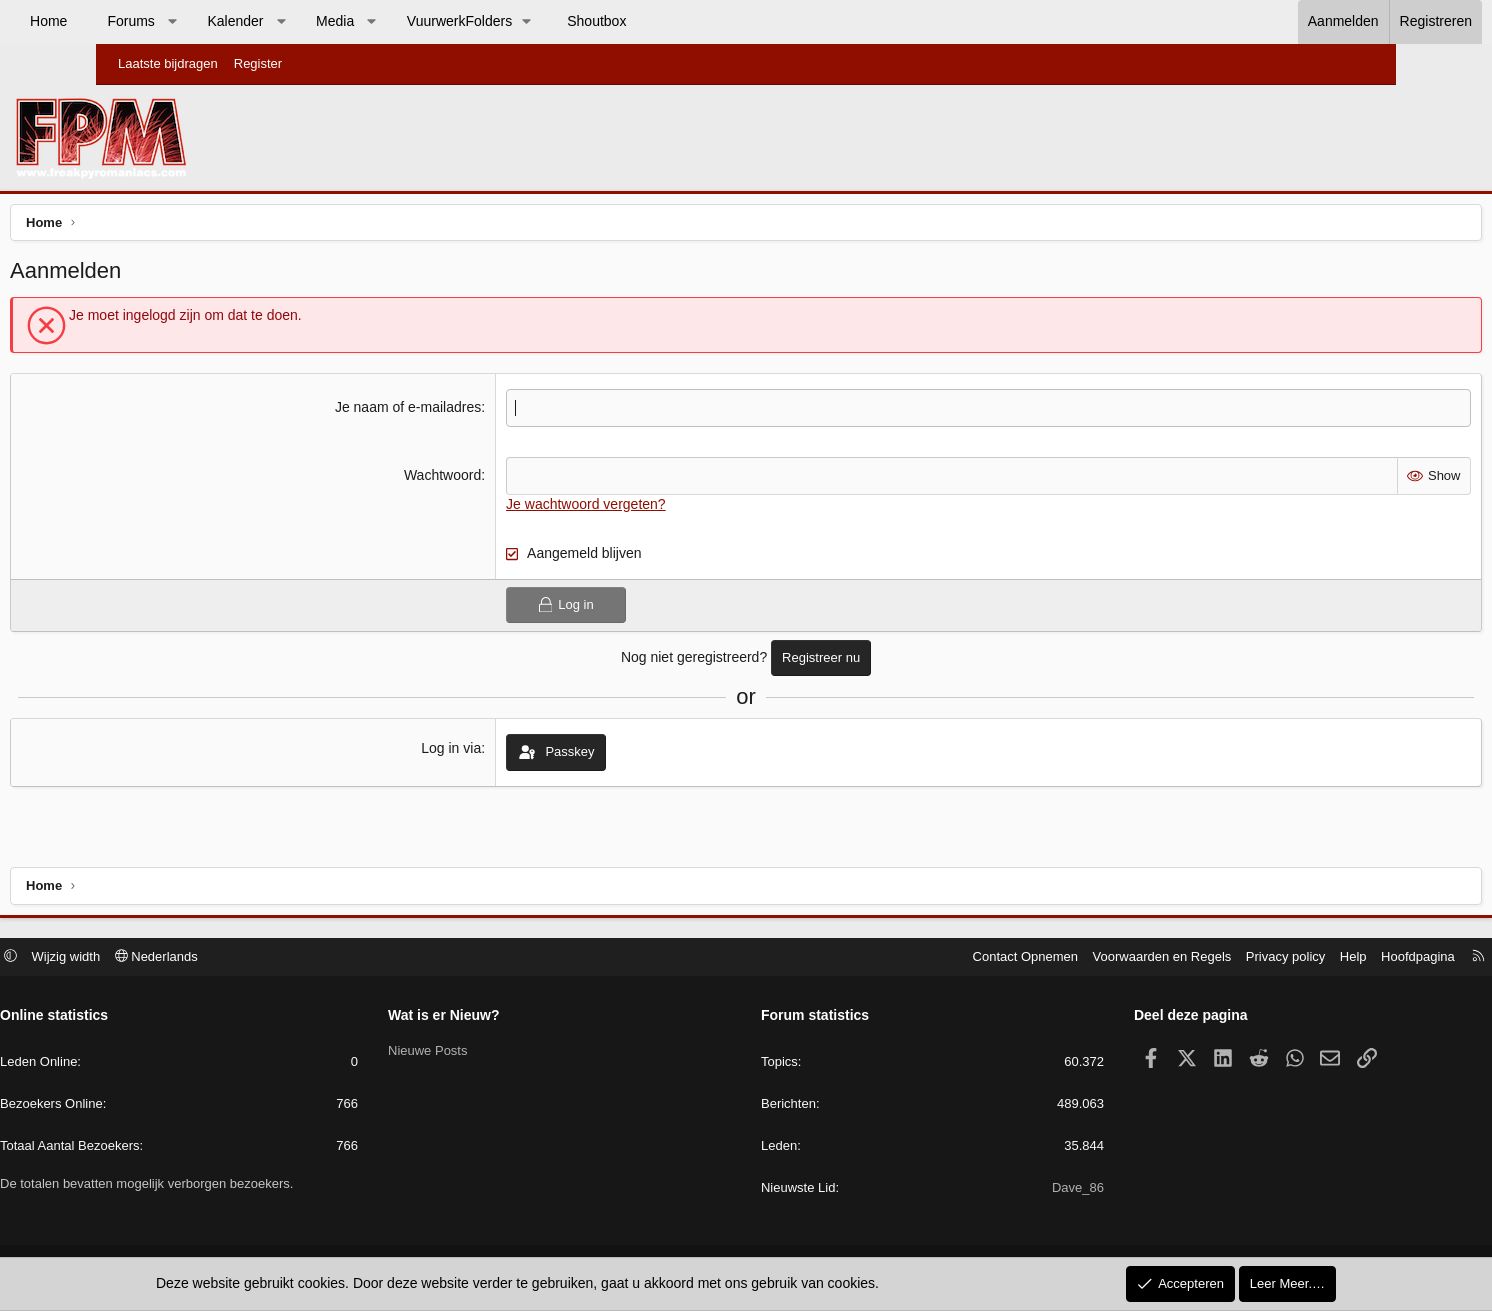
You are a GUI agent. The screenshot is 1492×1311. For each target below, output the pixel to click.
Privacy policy (1179, 958)
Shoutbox (692, 21)
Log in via (486, 753)
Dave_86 (1025, 1190)
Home (144, 21)
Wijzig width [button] (172, 958)
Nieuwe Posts (480, 1052)
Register (258, 63)
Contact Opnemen (920, 958)
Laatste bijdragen (168, 63)
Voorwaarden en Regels (1056, 958)
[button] (268, 22)
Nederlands (262, 958)
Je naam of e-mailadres (442, 412)
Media (431, 21)
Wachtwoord (476, 480)
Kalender (331, 21)
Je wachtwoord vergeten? (620, 508)
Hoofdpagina (1312, 958)
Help (1247, 958)
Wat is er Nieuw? (497, 1018)
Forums (226, 21)
